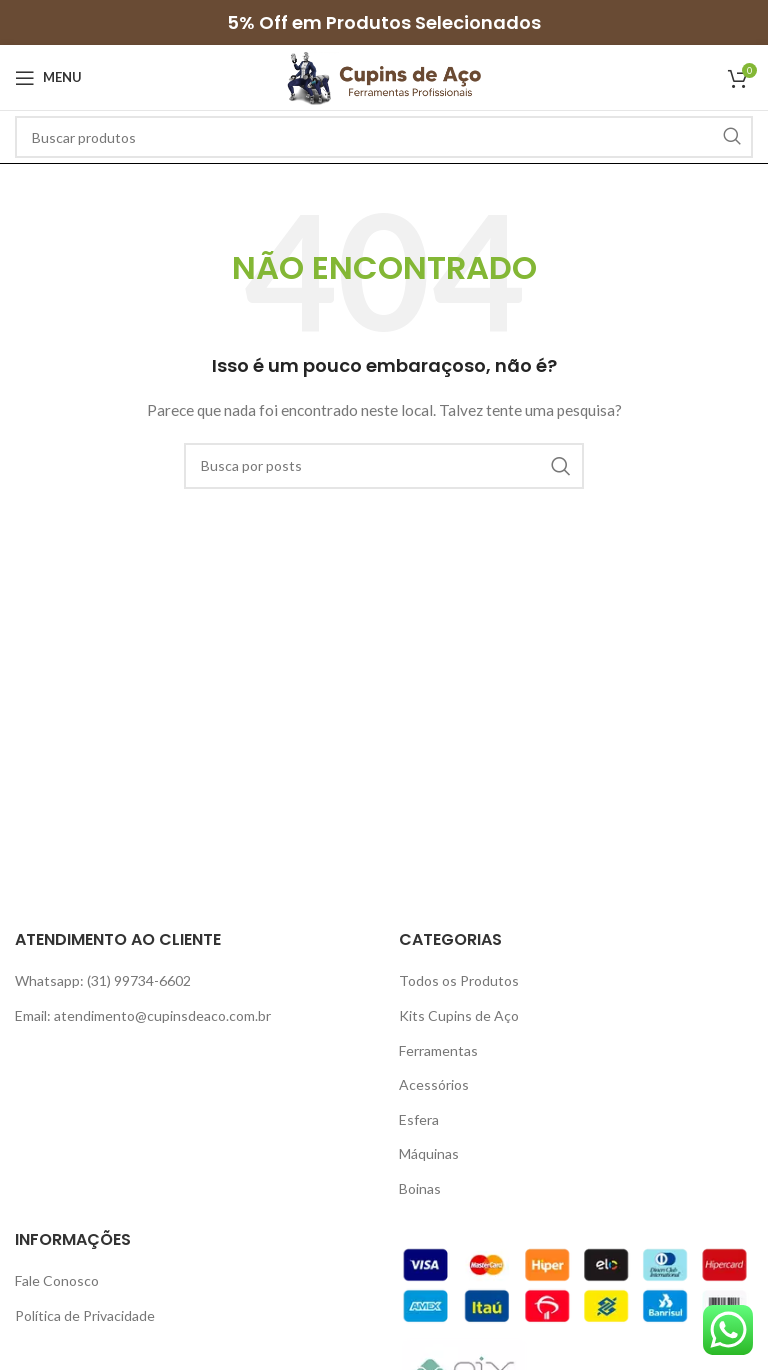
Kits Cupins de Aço (459, 1015)
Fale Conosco (57, 1280)
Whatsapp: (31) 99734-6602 (103, 980)
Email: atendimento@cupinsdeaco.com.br (143, 1015)
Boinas (420, 1188)
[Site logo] (384, 75)
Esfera (419, 1119)
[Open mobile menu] (48, 78)
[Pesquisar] (384, 137)
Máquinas (429, 1153)
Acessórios (434, 1084)
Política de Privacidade (85, 1315)
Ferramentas (438, 1050)
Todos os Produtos (459, 980)
